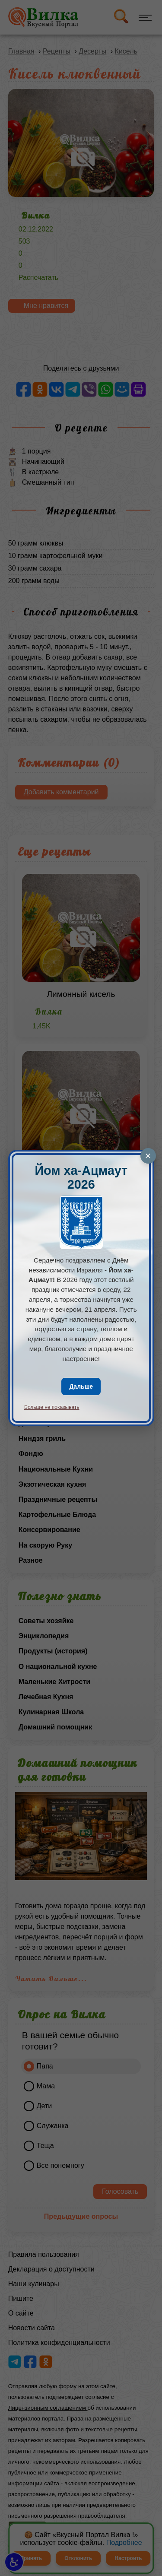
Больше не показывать (51, 1407)
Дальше (81, 1386)
